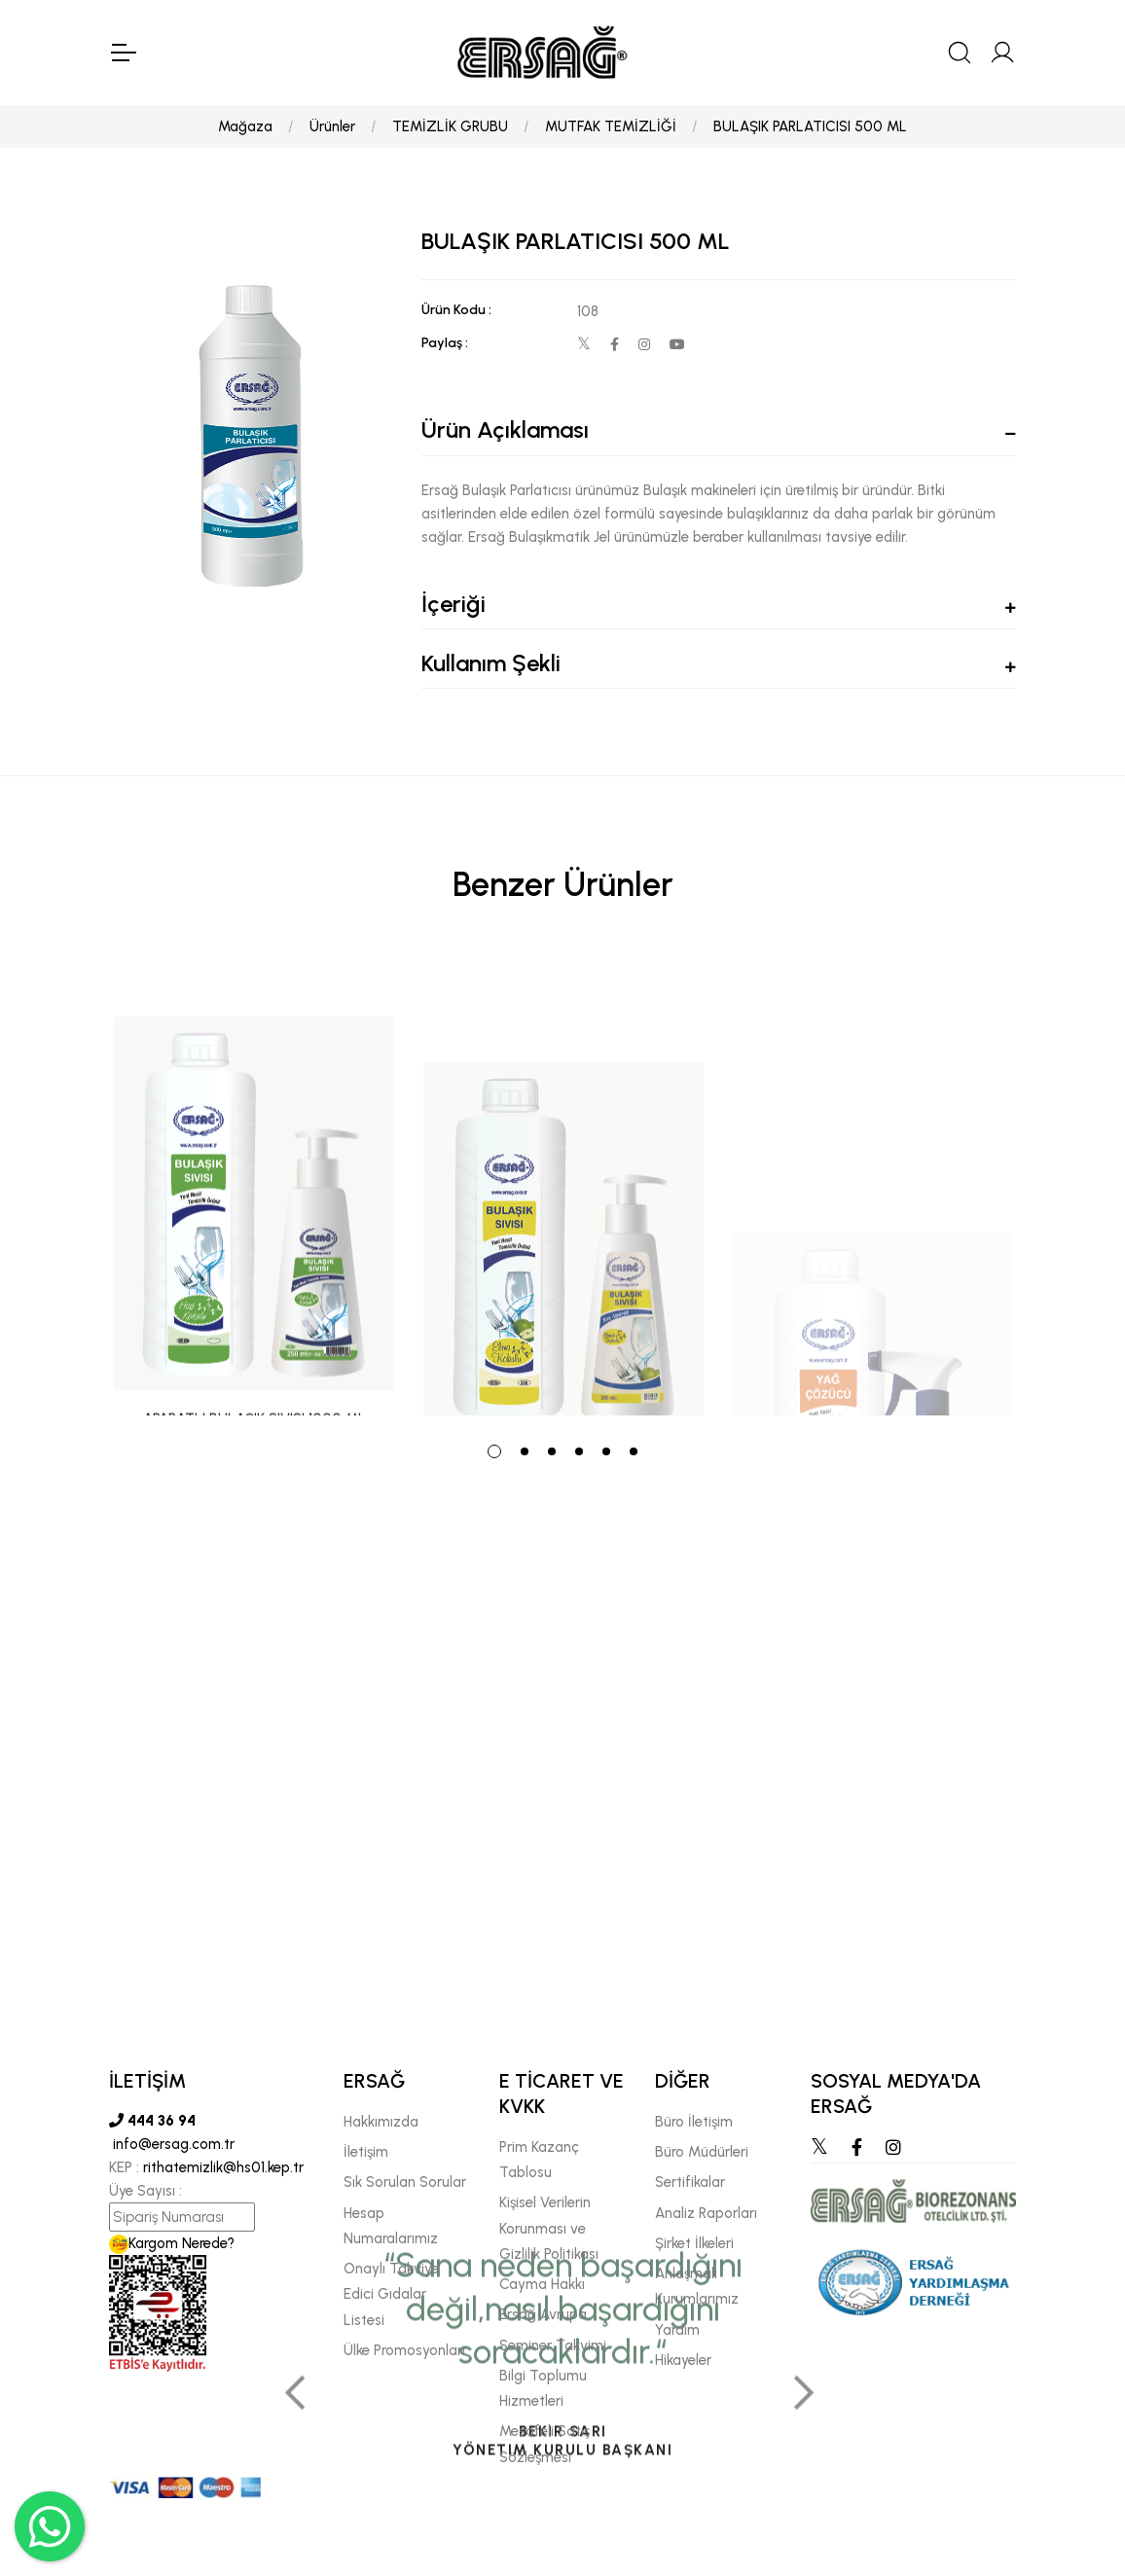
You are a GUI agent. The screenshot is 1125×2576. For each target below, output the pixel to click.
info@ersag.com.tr (172, 2144)
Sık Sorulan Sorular (405, 2182)
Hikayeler (683, 2360)
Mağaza (245, 126)
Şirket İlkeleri (694, 2243)
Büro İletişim (694, 2121)
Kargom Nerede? (172, 2243)
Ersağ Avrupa (543, 2314)
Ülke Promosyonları (404, 2350)
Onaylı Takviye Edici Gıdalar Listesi (391, 2294)
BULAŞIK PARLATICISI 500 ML (810, 126)
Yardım (677, 2330)
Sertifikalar (690, 2182)
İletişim (366, 2152)
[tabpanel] (254, 1185)
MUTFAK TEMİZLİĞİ (610, 126)
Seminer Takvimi (552, 2345)
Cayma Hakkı (542, 2284)
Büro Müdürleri (701, 2152)
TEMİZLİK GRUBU (450, 126)
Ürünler (332, 126)
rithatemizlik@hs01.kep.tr (223, 2167)
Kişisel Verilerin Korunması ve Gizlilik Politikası (549, 2228)
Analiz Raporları (706, 2213)
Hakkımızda (381, 2121)
